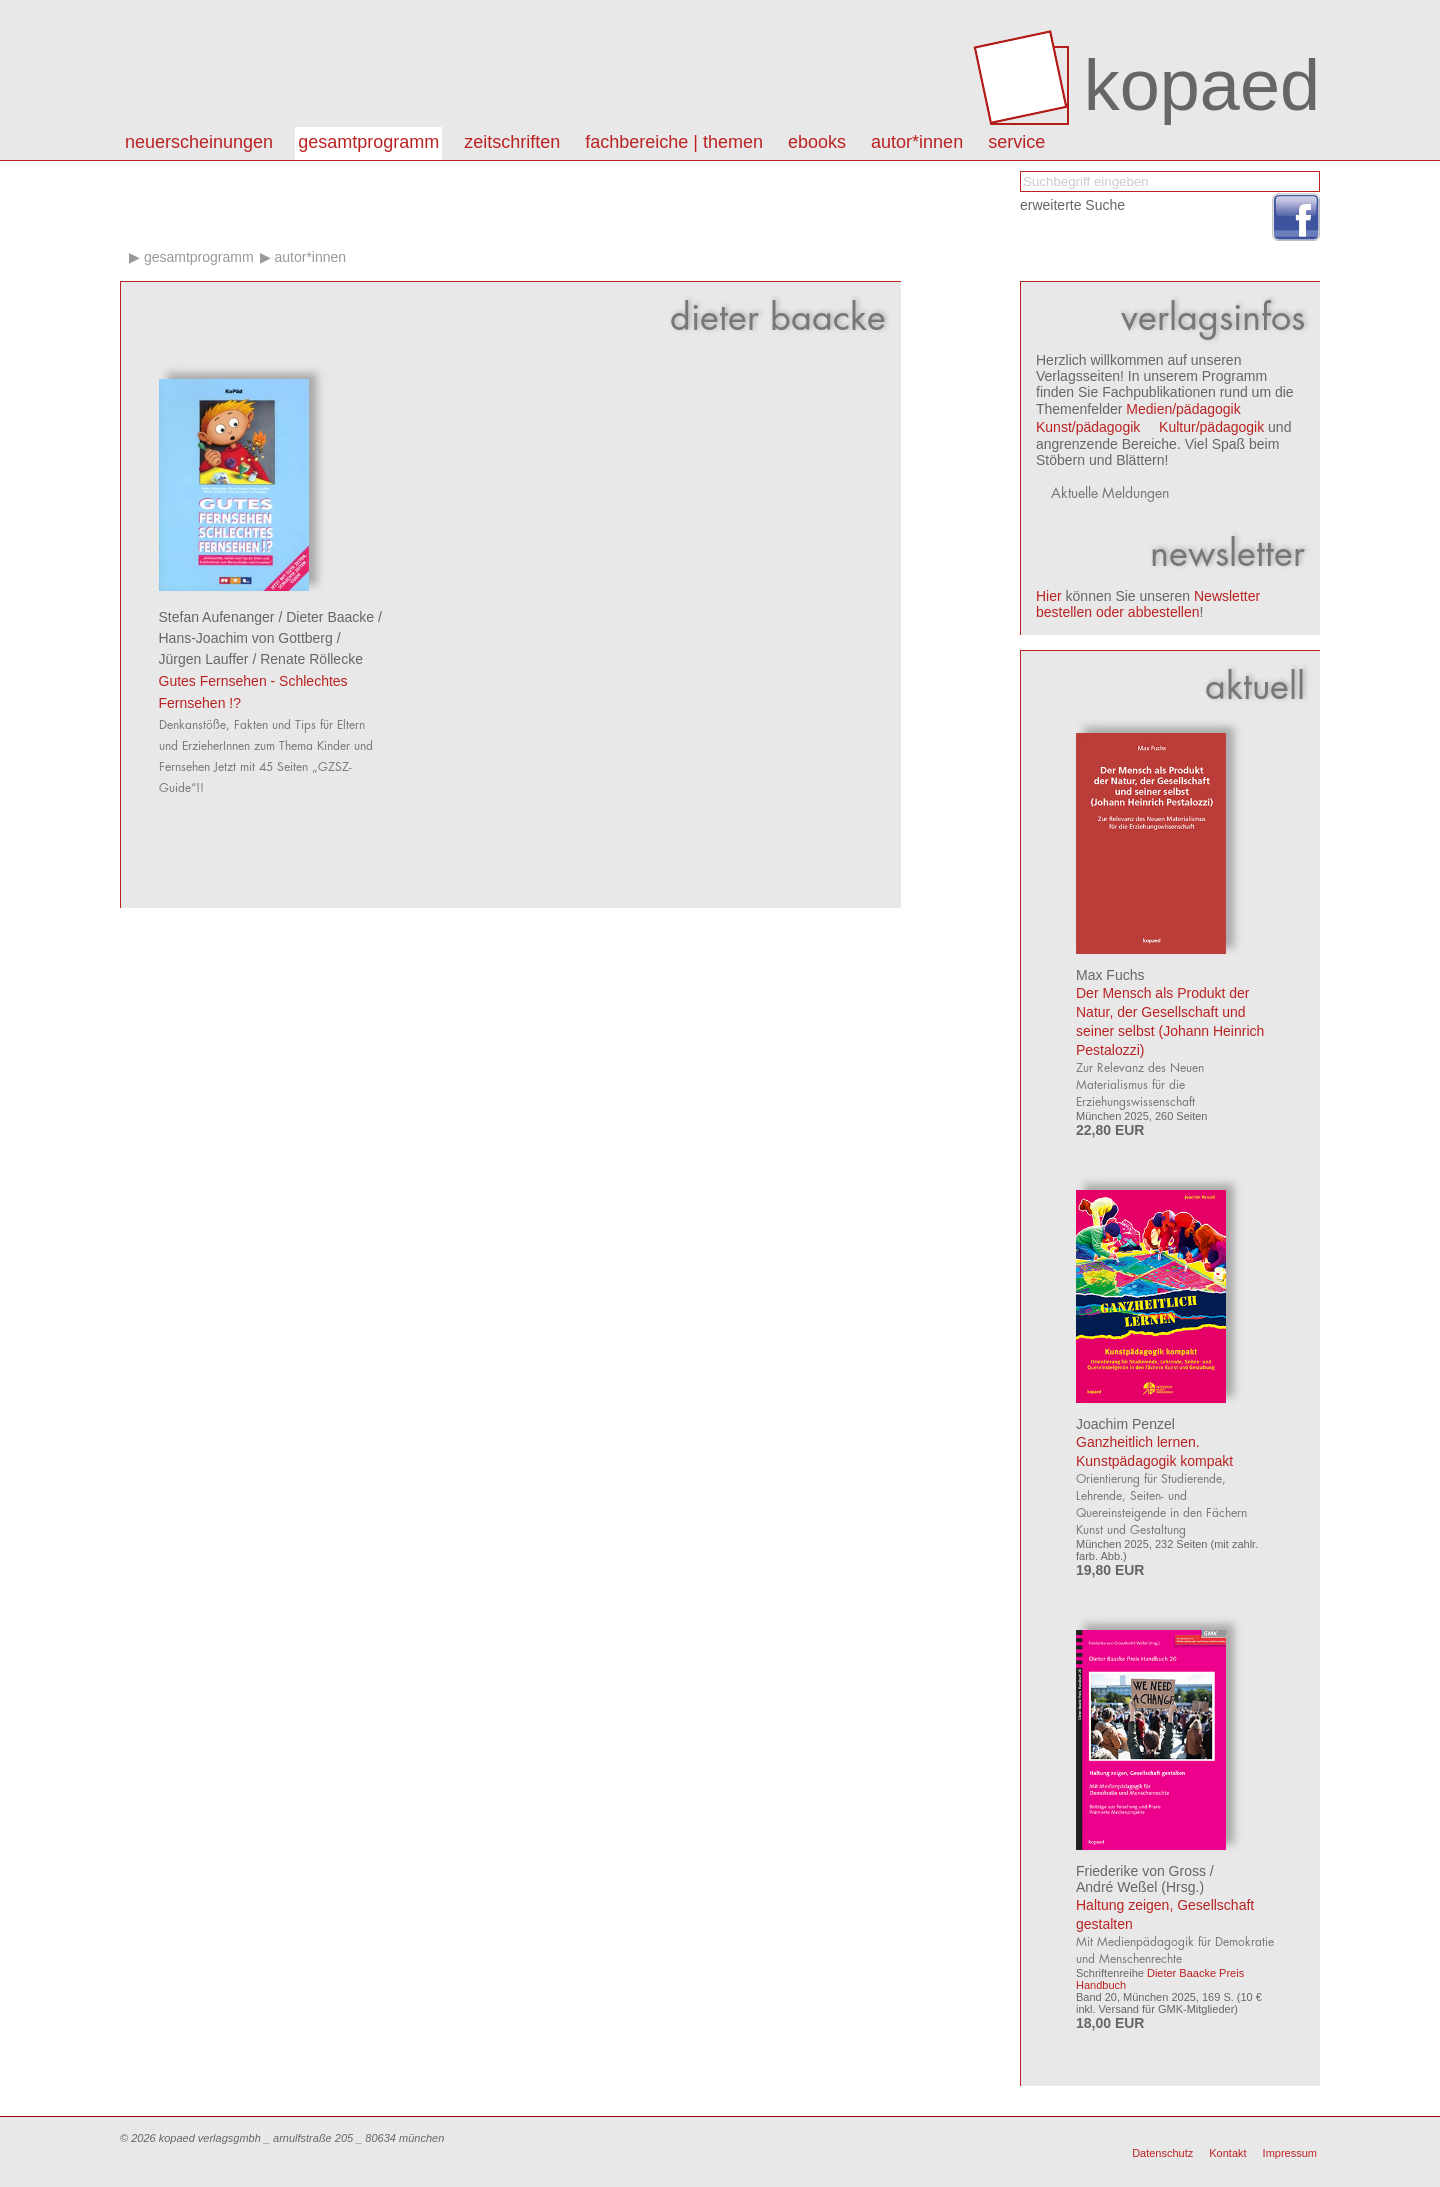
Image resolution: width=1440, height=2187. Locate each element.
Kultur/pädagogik (1211, 427)
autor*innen (917, 142)
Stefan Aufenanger (217, 617)
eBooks (817, 142)
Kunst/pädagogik (1088, 427)
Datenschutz (1162, 2153)
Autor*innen (310, 257)
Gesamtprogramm (368, 142)
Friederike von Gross (1141, 1871)
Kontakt (1227, 2153)
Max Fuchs (1110, 975)
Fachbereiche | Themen (674, 142)
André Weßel (1116, 1887)
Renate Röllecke (311, 659)
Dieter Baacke (330, 617)
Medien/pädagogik (1183, 409)
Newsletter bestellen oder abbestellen (1148, 604)
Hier (1049, 596)
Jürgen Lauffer (204, 659)
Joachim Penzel (1125, 1424)
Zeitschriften (512, 142)
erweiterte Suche (1072, 205)
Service (1016, 142)
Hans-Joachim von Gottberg (246, 638)
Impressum (1290, 2153)
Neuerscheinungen (199, 142)
